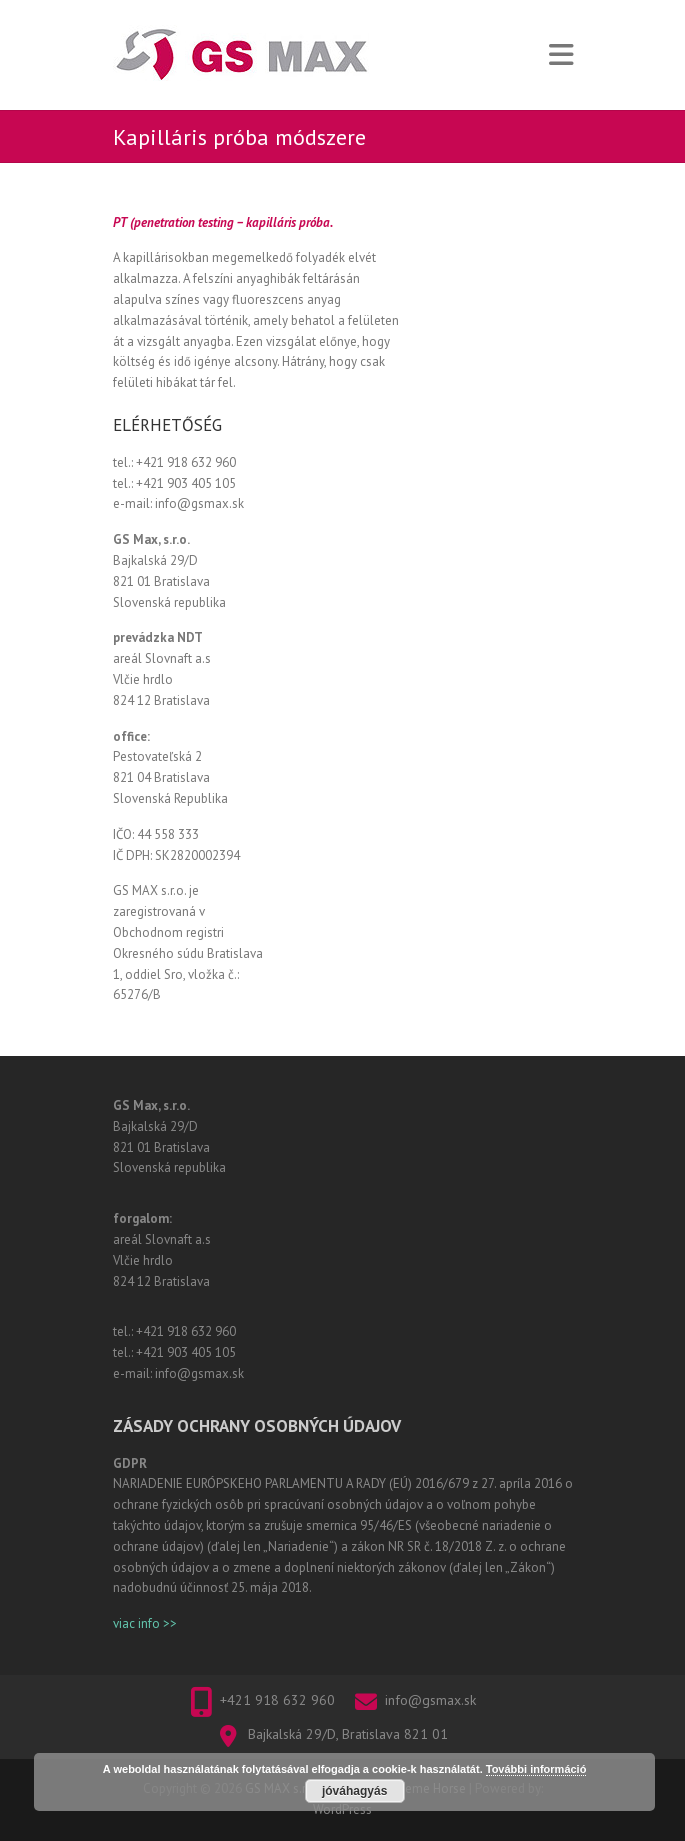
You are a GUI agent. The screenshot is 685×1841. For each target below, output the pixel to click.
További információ (536, 1769)
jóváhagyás (354, 1791)
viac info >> (145, 1623)
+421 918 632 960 (277, 1700)
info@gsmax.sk (430, 1700)
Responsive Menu (561, 55)
